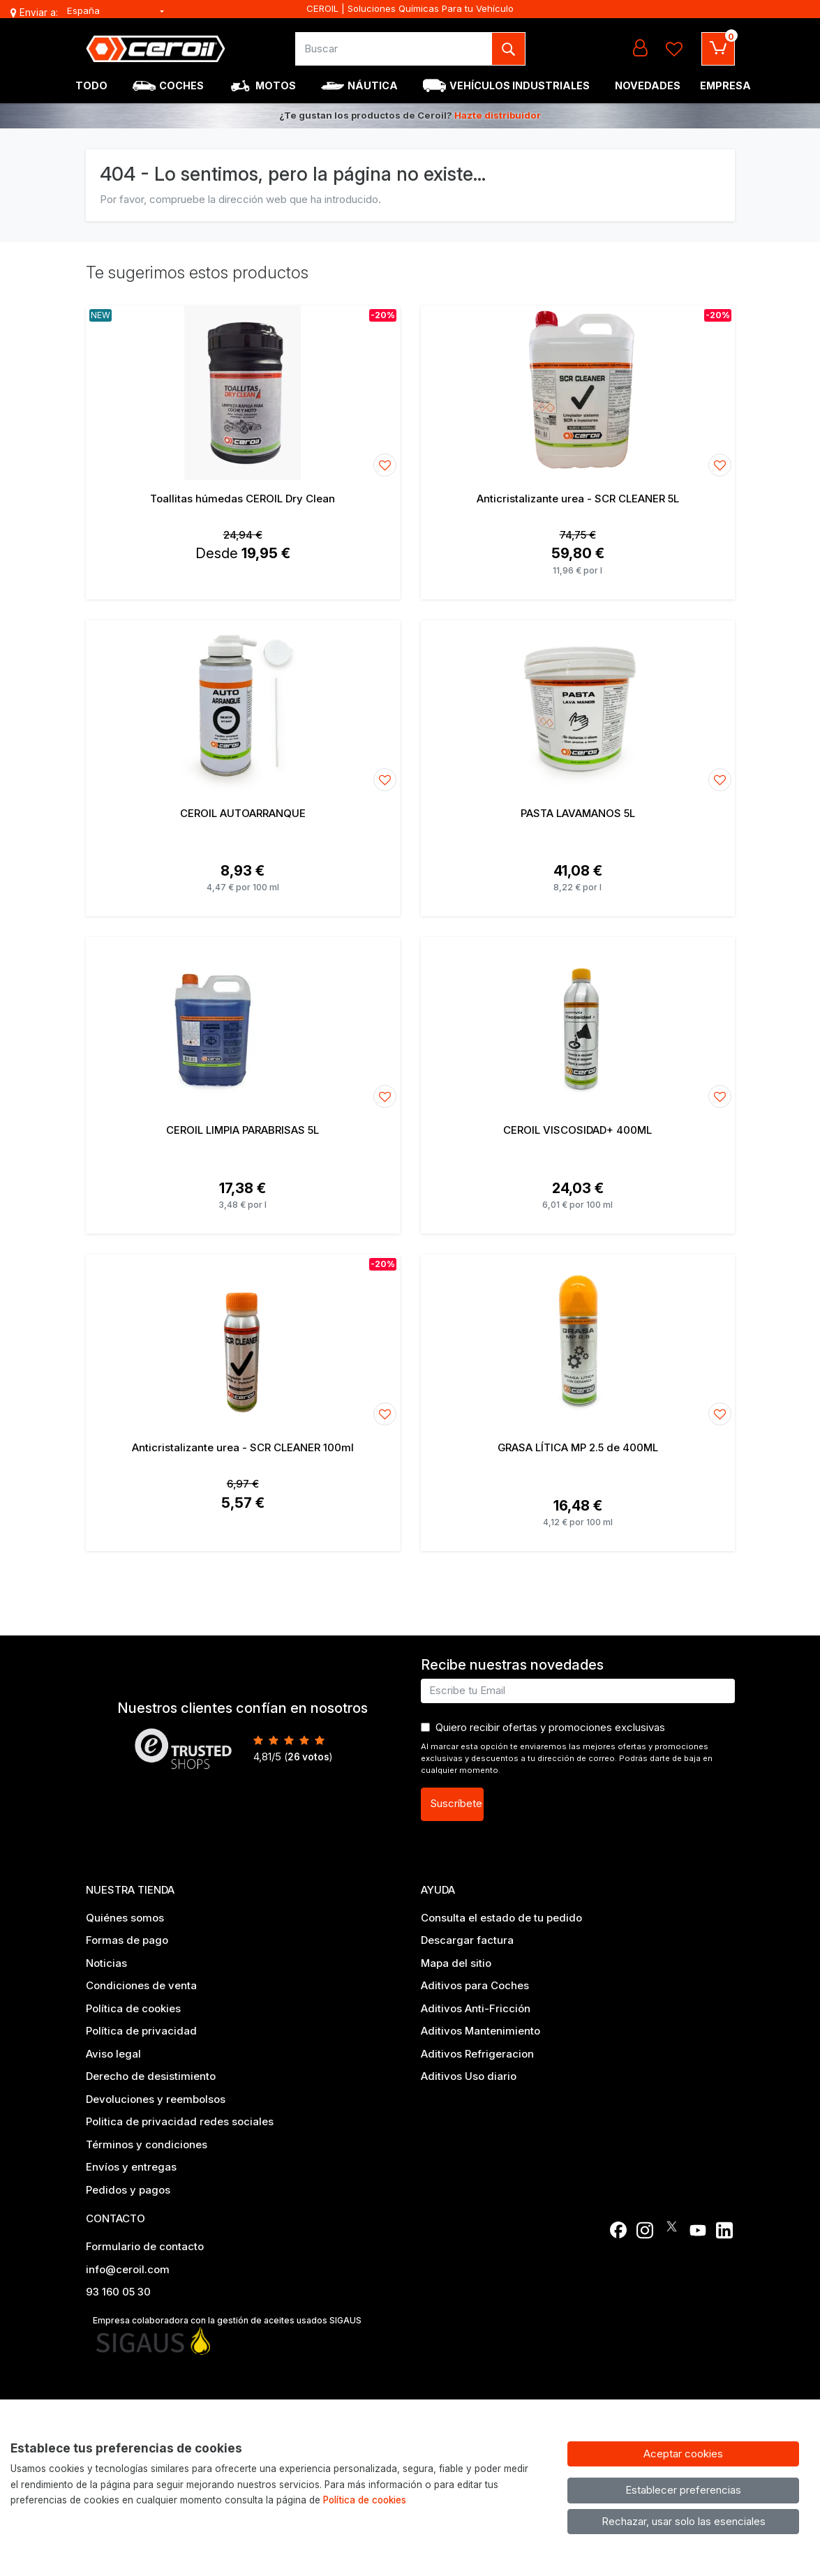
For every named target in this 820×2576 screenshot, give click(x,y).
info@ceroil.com (128, 2269)
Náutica (373, 85)
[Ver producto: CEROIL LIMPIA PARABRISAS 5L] (243, 1024)
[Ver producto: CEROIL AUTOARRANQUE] (243, 707)
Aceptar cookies (683, 2453)
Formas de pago (127, 1940)
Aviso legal (113, 2053)
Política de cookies (133, 2008)
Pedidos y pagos (128, 2189)
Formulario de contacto (145, 2246)
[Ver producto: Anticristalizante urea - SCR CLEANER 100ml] (243, 1342)
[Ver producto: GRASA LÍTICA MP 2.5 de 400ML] (578, 1342)
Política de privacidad (141, 2030)
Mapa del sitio (456, 1963)
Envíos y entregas (131, 2166)
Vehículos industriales (519, 85)
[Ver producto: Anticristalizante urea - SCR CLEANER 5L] (578, 393)
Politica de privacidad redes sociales (180, 2121)
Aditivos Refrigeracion (477, 2053)
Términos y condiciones (146, 2144)
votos (308, 1756)
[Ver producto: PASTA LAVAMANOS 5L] (578, 707)
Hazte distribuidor (497, 115)
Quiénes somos (125, 1917)
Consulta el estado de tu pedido (501, 1917)
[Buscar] (394, 49)
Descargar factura (467, 1940)
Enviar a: (39, 12)
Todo (91, 85)
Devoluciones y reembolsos (155, 2099)
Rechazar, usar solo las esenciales (684, 2521)
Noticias (106, 1963)
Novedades (647, 85)
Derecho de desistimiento (151, 2076)
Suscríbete (456, 1803)
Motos (275, 85)
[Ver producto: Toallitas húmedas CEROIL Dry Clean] (243, 393)
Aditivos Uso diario (468, 2076)
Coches (181, 85)
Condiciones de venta (141, 1985)
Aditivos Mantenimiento (480, 2030)
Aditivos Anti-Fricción (475, 2008)
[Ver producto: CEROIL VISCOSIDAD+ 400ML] (578, 1024)
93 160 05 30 (118, 2291)
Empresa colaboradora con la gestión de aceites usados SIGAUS (227, 2320)
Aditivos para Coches (475, 1985)
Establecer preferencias (683, 2489)
